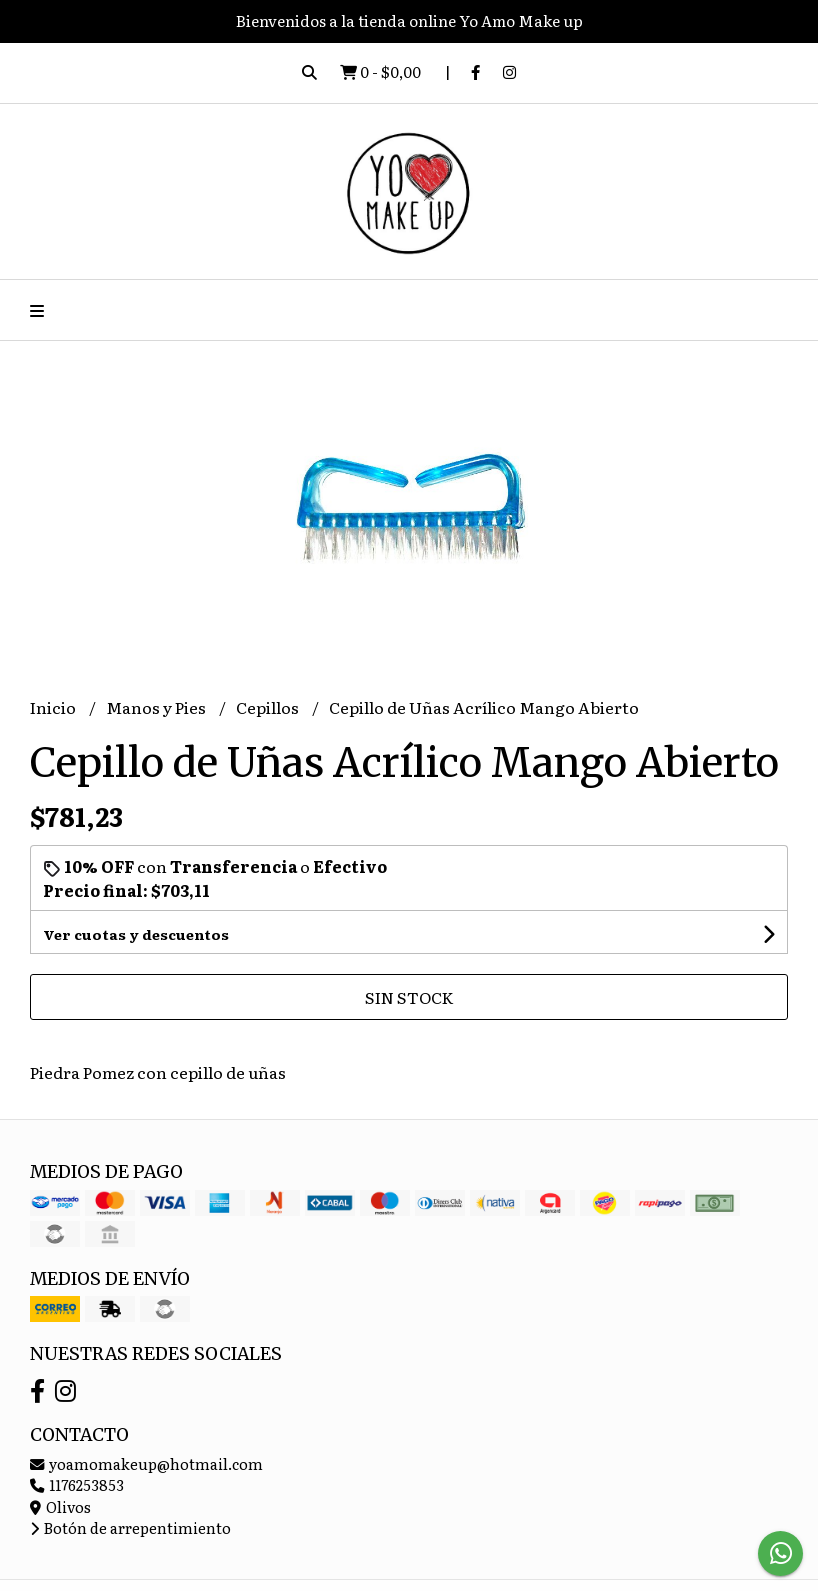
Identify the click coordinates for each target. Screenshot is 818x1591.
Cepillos (269, 707)
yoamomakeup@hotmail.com (146, 1463)
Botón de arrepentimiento (130, 1527)
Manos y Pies (157, 707)
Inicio (54, 707)
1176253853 (77, 1484)
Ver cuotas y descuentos (136, 934)
